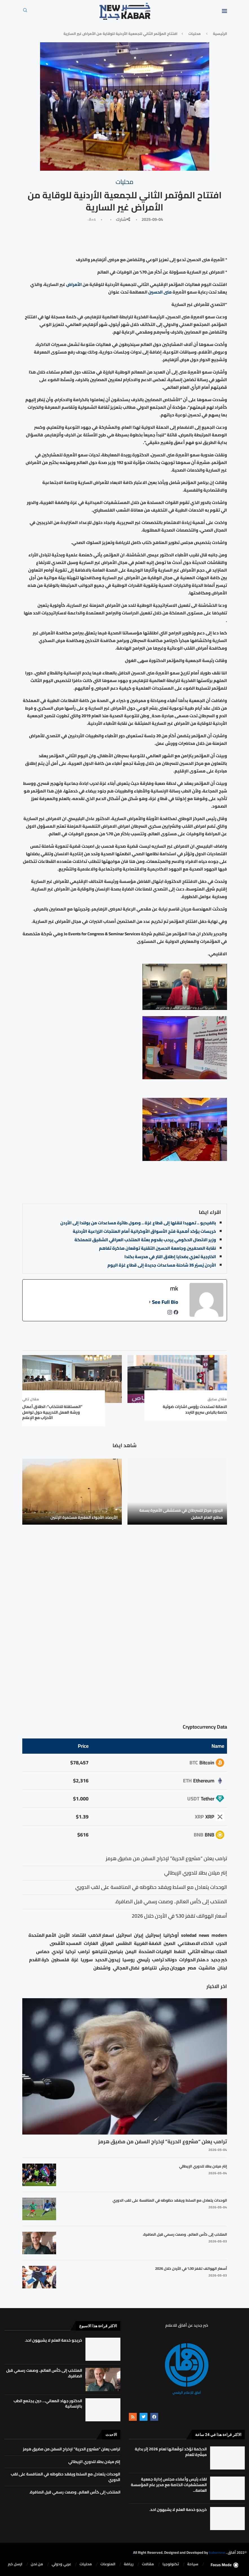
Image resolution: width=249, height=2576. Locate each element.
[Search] (25, 11)
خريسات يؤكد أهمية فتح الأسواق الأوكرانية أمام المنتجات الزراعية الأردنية (144, 1231)
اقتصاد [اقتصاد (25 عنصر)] (79, 1935)
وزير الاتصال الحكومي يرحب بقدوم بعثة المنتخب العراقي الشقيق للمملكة (145, 1240)
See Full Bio (165, 1302)
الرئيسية (220, 33)
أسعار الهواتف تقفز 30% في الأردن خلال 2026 (191, 2268)
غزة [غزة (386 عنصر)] (74, 1960)
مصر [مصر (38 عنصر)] (192, 1968)
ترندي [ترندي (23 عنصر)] (57, 1951)
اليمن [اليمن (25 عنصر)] (130, 1951)
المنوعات (107, 2564)
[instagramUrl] (170, 1314)
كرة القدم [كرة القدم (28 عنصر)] (39, 1960)
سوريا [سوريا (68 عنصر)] (87, 1960)
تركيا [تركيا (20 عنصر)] (70, 1951)
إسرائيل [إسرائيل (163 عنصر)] (153, 1935)
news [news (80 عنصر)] (204, 1935)
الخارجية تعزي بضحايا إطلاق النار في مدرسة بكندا (170, 1257)
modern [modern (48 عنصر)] (219, 1935)
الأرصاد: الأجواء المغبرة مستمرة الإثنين (84, 1517)
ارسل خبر (15, 2564)
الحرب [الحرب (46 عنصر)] (221, 1943)
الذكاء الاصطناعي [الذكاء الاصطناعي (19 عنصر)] (195, 1943)
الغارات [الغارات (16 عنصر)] (91, 1943)
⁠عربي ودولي (61, 2564)
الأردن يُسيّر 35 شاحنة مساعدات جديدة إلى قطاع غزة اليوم (161, 1265)
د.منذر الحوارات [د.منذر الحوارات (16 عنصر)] (194, 1960)
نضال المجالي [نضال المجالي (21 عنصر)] (126, 1968)
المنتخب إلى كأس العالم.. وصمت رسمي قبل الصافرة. (185, 2234)
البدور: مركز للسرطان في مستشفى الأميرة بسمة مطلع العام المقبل (181, 1514)
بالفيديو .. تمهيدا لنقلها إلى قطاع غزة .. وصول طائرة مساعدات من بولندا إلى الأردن (138, 1223)
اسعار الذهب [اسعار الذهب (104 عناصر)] (101, 1935)
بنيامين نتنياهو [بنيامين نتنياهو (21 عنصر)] (107, 1951)
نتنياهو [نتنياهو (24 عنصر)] (149, 1968)
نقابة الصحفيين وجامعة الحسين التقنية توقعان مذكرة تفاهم (157, 1248)
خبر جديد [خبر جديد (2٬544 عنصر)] (219, 1960)
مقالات (148, 2564)
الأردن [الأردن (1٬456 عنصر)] (64, 1935)
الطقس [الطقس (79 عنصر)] (124, 1943)
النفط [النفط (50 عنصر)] (180, 1951)
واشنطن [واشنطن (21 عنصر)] (102, 1968)
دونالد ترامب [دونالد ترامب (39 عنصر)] (164, 1960)
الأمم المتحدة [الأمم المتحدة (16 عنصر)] (42, 1935)
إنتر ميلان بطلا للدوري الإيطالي (203, 2166)
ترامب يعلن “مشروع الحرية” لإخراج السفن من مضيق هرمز (162, 2141)
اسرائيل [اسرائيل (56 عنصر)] (124, 1935)
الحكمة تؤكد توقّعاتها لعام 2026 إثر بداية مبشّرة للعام (171, 2451)
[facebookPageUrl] (176, 1314)
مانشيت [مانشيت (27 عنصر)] (207, 1968)
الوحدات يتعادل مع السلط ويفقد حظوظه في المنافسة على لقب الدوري (170, 2200)
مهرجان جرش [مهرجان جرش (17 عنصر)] (172, 1968)
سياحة (192, 2564)
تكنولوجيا (170, 2564)
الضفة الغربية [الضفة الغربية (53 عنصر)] (147, 1943)
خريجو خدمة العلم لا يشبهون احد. (53, 2340)
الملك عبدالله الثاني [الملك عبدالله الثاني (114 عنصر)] (207, 1951)
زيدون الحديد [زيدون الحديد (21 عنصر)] (107, 1960)
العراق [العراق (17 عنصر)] (107, 1943)
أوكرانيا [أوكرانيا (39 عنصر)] (171, 1935)
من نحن (37, 2564)
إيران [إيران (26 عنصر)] (138, 1935)
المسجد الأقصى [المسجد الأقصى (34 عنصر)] (65, 1943)
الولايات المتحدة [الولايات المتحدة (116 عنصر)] (155, 1951)
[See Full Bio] (149, 1302)
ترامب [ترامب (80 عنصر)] (84, 1951)
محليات (194, 33)
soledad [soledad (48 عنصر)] (189, 1935)
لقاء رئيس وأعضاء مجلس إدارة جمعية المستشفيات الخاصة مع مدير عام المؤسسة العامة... (169, 2484)
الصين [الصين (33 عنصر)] (169, 1943)
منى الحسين (160, 292)
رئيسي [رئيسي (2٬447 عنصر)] (143, 1960)
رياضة (128, 2564)
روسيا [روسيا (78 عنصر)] (128, 1960)
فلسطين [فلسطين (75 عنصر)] (60, 1960)
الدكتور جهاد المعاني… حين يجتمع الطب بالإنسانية (48, 2403)
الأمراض (74, 284)
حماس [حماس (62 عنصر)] (42, 1951)
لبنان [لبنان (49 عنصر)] (222, 1968)
